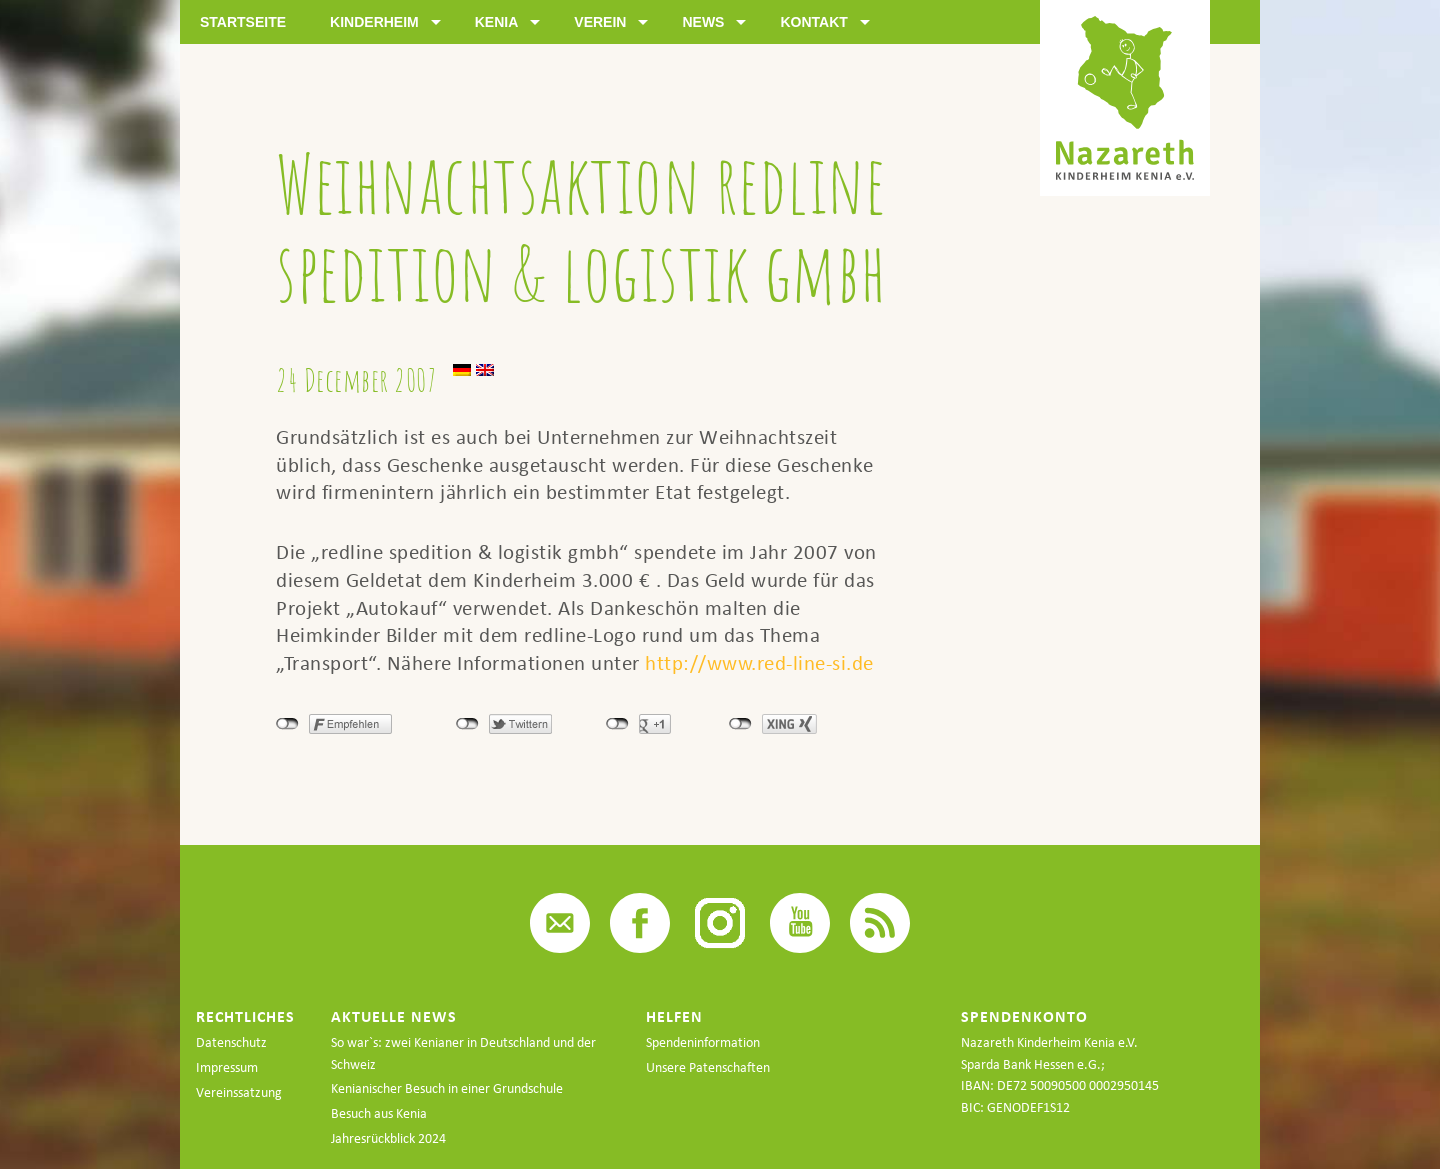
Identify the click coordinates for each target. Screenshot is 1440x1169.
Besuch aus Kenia (379, 1113)
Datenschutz (231, 1042)
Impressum (227, 1067)
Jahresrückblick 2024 (388, 1138)
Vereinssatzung (239, 1092)
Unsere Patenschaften (708, 1067)
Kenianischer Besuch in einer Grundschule (447, 1088)
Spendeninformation (703, 1042)
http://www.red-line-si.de (759, 663)
